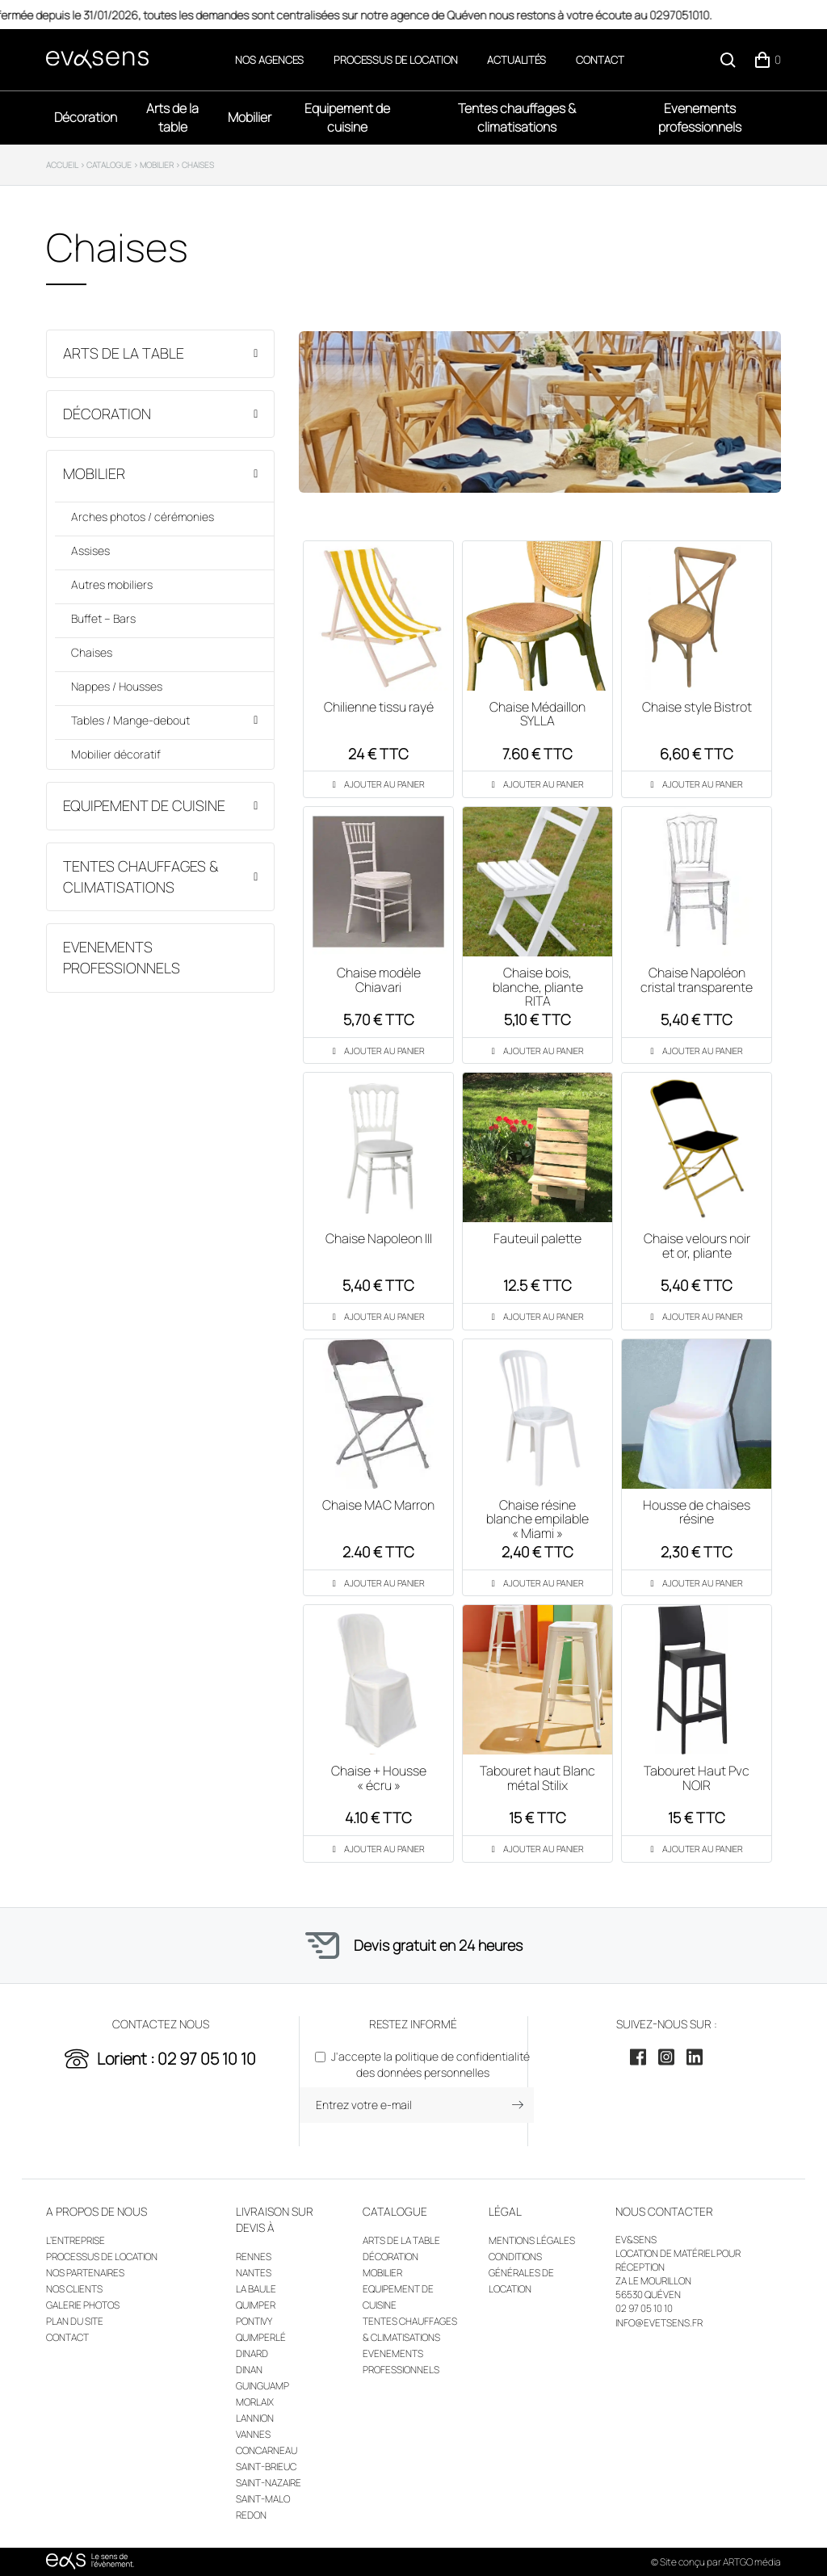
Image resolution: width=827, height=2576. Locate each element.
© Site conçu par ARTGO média (716, 2562)
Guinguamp (262, 2386)
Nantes (253, 2273)
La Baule (256, 2289)
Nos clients (74, 2289)
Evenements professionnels (699, 117)
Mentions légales (532, 2240)
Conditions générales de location (521, 2273)
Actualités (516, 60)
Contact (600, 60)
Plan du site (74, 2321)
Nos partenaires (85, 2273)
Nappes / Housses (116, 686)
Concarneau (266, 2450)
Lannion (255, 2418)
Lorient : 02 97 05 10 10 (176, 2059)
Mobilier (249, 117)
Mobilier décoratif (116, 754)
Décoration (85, 117)
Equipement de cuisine (347, 117)
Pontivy (254, 2321)
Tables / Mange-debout (130, 720)
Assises (90, 550)
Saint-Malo (263, 2499)
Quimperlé (261, 2337)
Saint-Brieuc (266, 2466)
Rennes (253, 2256)
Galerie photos (83, 2305)
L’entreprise (75, 2240)
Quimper (255, 2305)
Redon (251, 2515)
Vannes (253, 2434)
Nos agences (269, 60)
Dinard (252, 2353)
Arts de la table (172, 117)
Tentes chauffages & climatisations (517, 117)
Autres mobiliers (112, 584)
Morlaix (255, 2402)
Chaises (91, 652)
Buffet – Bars (103, 618)
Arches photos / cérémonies (142, 516)
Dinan (249, 2369)
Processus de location (396, 60)
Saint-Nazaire (268, 2483)
